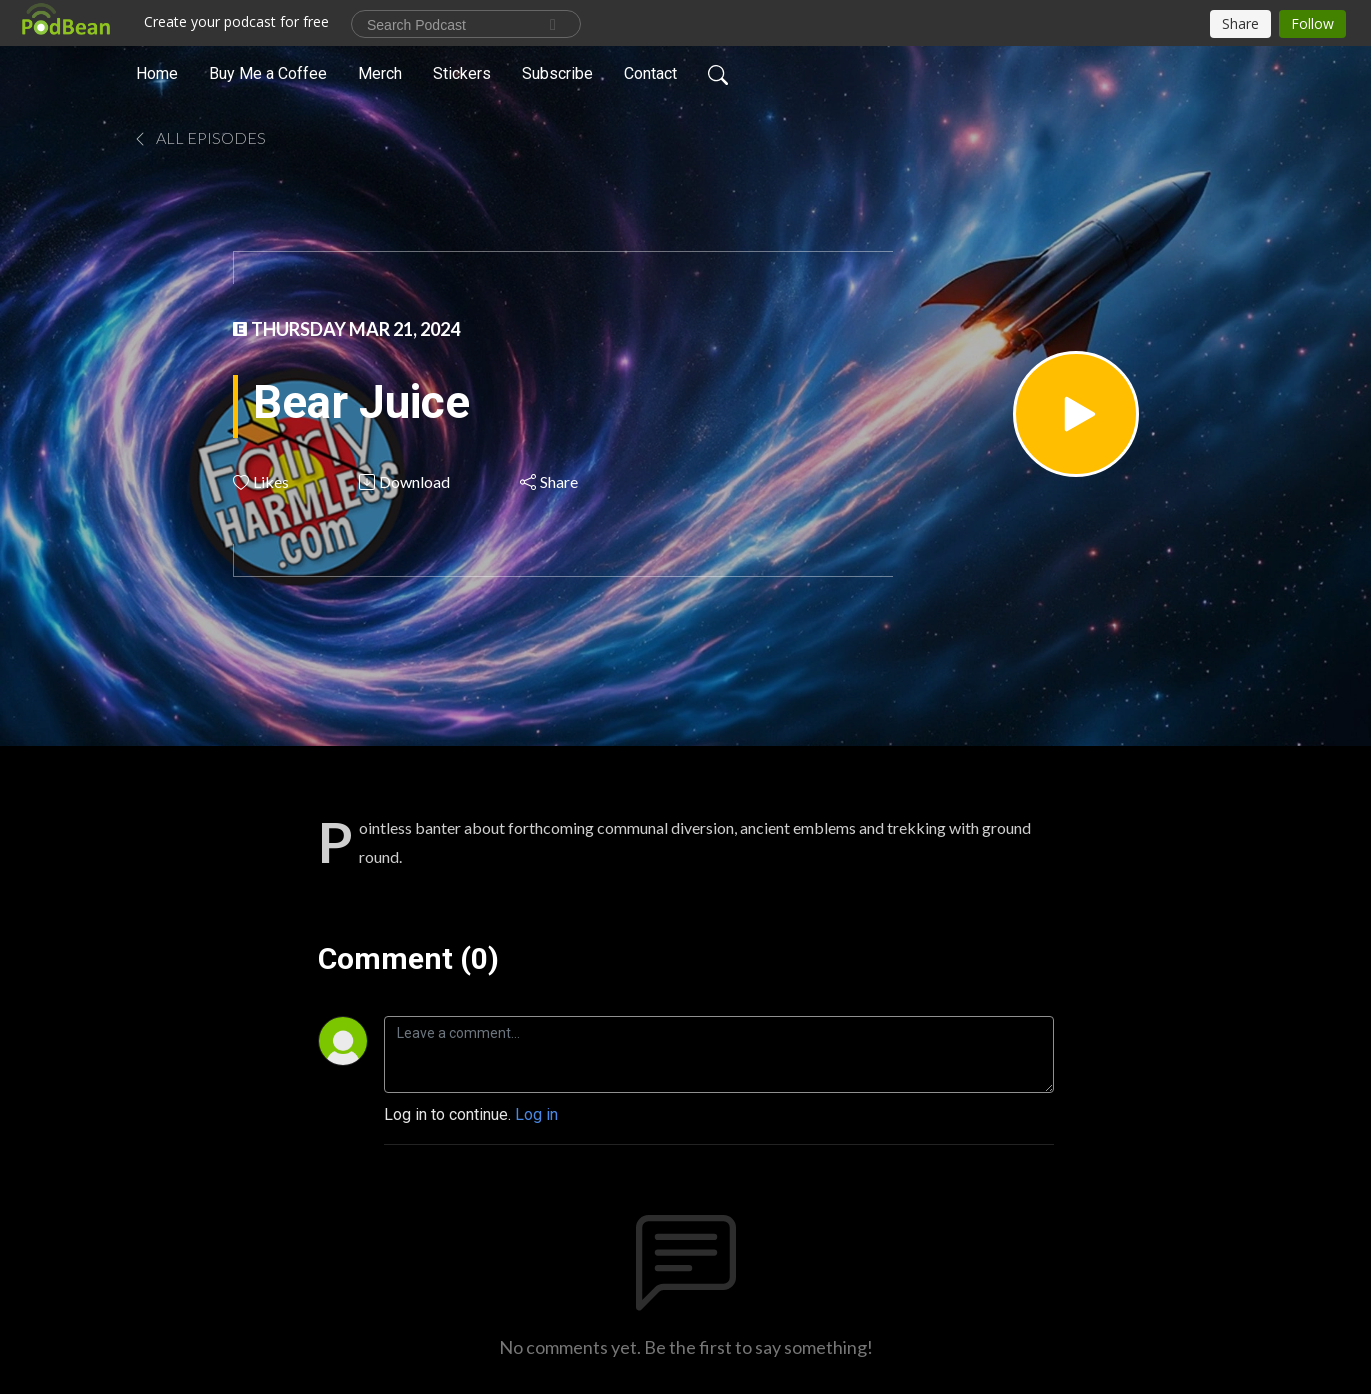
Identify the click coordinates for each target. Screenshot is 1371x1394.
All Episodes (199, 137)
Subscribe (557, 73)
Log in (536, 1114)
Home (157, 73)
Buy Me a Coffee (268, 73)
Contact (650, 73)
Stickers (462, 73)
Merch (380, 73)
